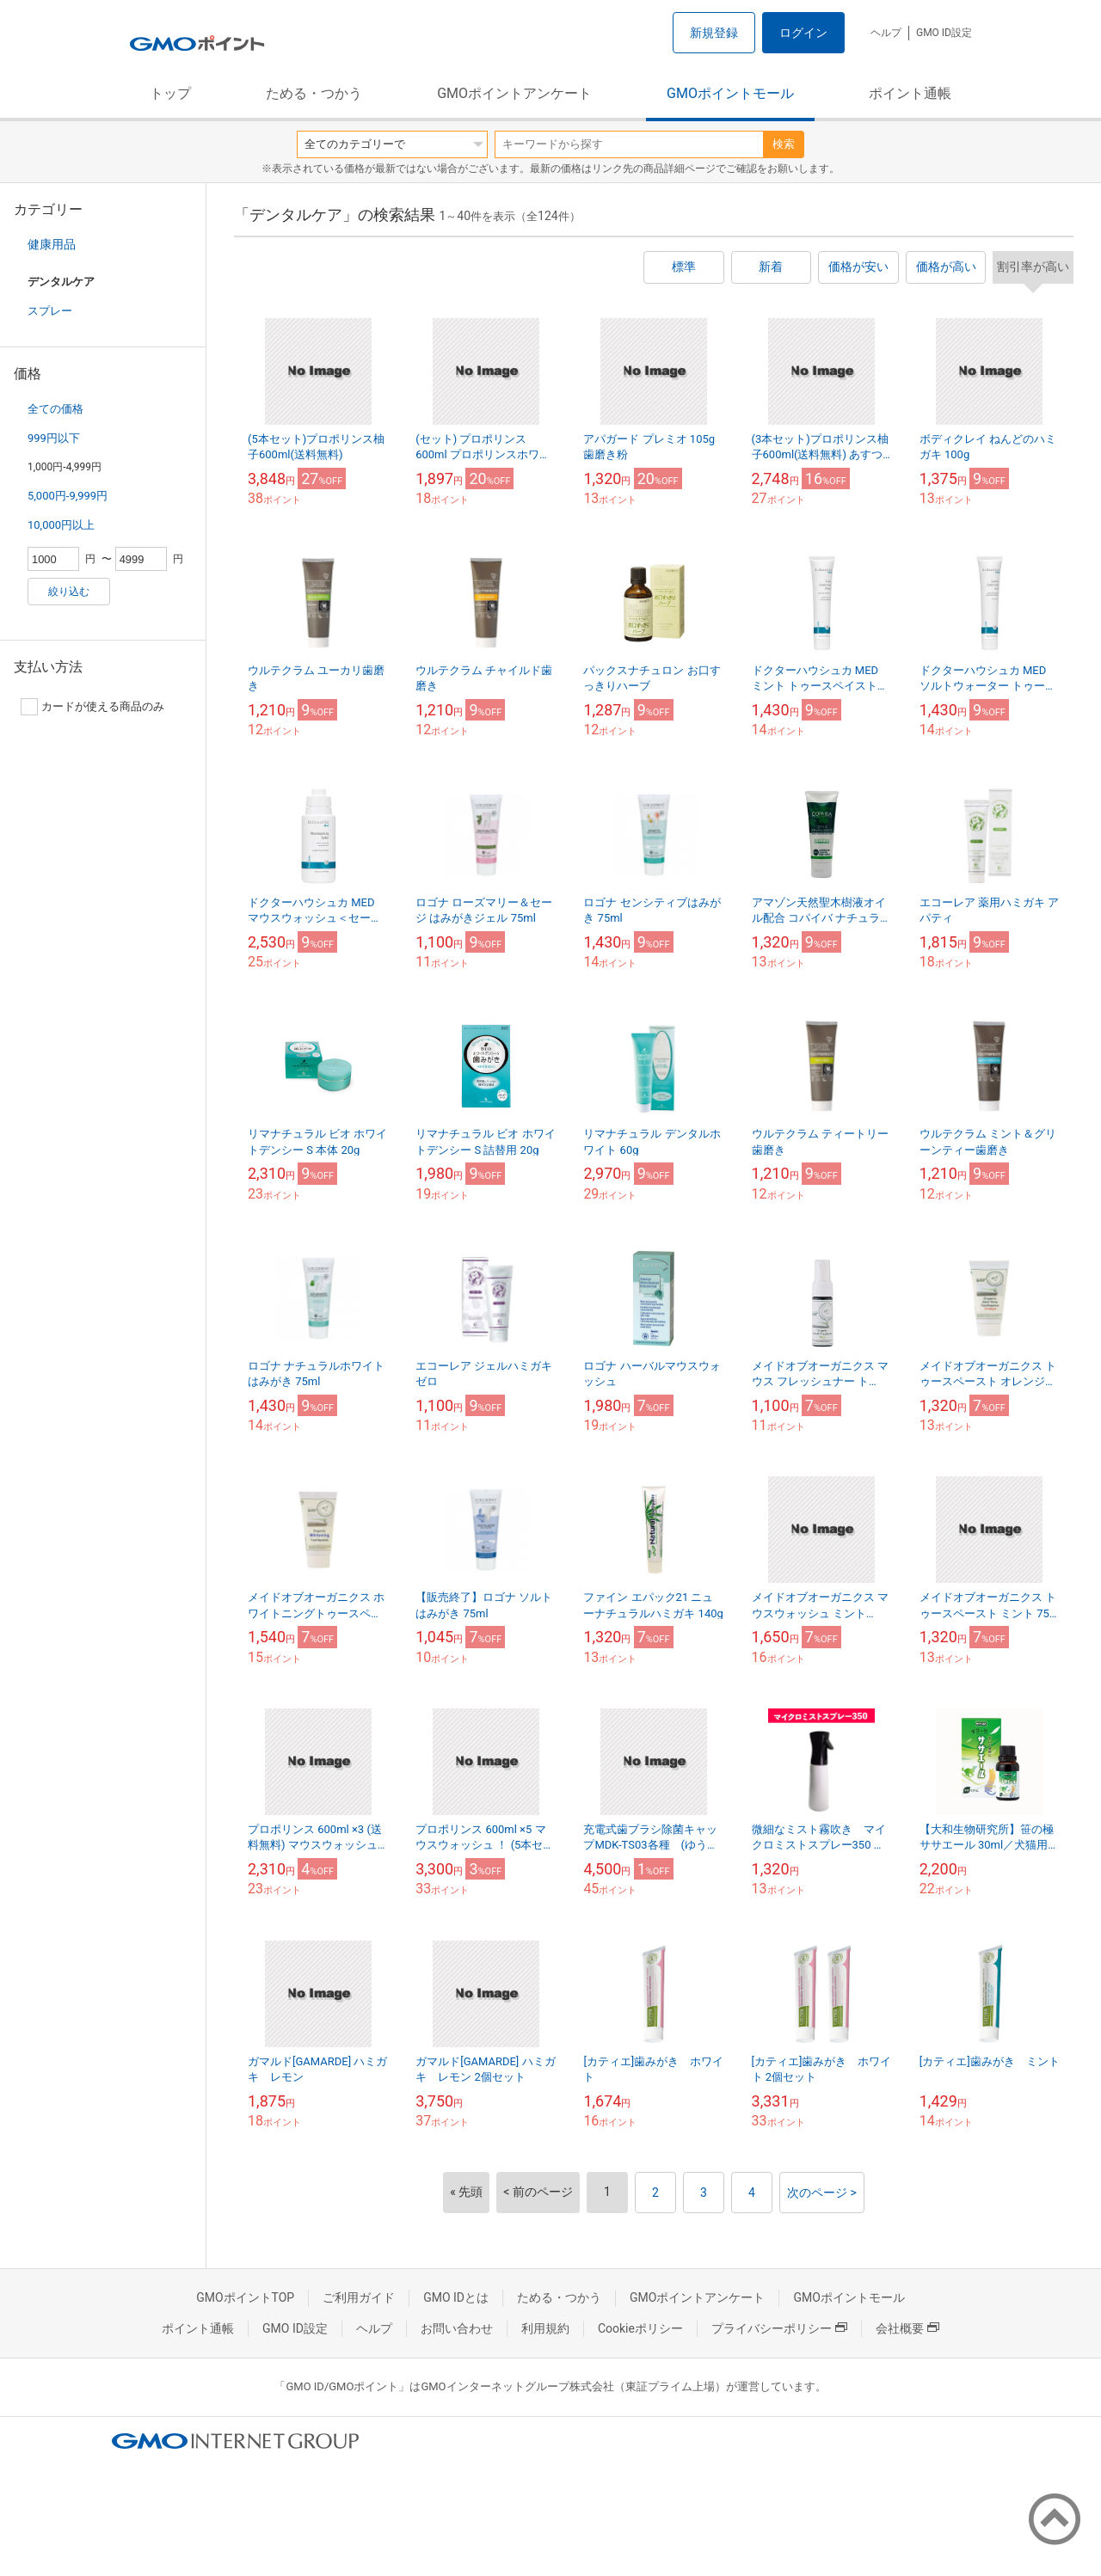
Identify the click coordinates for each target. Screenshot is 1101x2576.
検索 (783, 144)
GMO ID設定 (944, 33)
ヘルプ (885, 33)
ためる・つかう (314, 93)
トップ (170, 93)
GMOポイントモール (730, 93)
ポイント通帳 (910, 93)
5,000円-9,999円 (68, 495)
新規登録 (714, 33)
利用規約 (545, 2328)
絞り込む (68, 592)
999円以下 (54, 438)
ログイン (803, 33)
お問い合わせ (457, 2328)
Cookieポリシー (640, 2328)
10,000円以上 (61, 524)
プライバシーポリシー (779, 2328)
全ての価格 (55, 408)
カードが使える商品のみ (92, 706)
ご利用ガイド (359, 2297)
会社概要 (907, 2328)
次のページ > (822, 2192)
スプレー (50, 310)
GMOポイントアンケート (514, 93)
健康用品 (52, 244)
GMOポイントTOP (245, 2297)
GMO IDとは (456, 2297)
